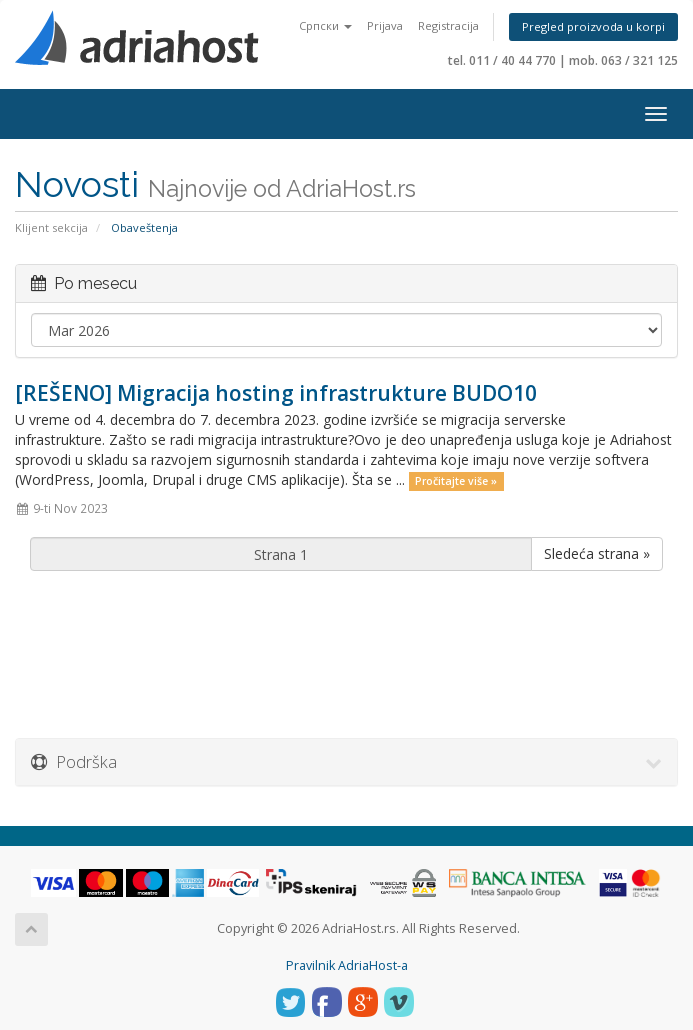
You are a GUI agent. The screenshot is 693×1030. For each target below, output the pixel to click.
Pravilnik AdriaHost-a (347, 965)
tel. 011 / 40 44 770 (502, 60)
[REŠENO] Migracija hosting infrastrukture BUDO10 (276, 393)
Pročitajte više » (456, 481)
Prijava (385, 25)
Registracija (448, 25)
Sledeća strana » (597, 553)
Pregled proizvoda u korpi (593, 26)
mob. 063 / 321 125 (623, 60)
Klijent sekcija (51, 227)
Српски (325, 25)
